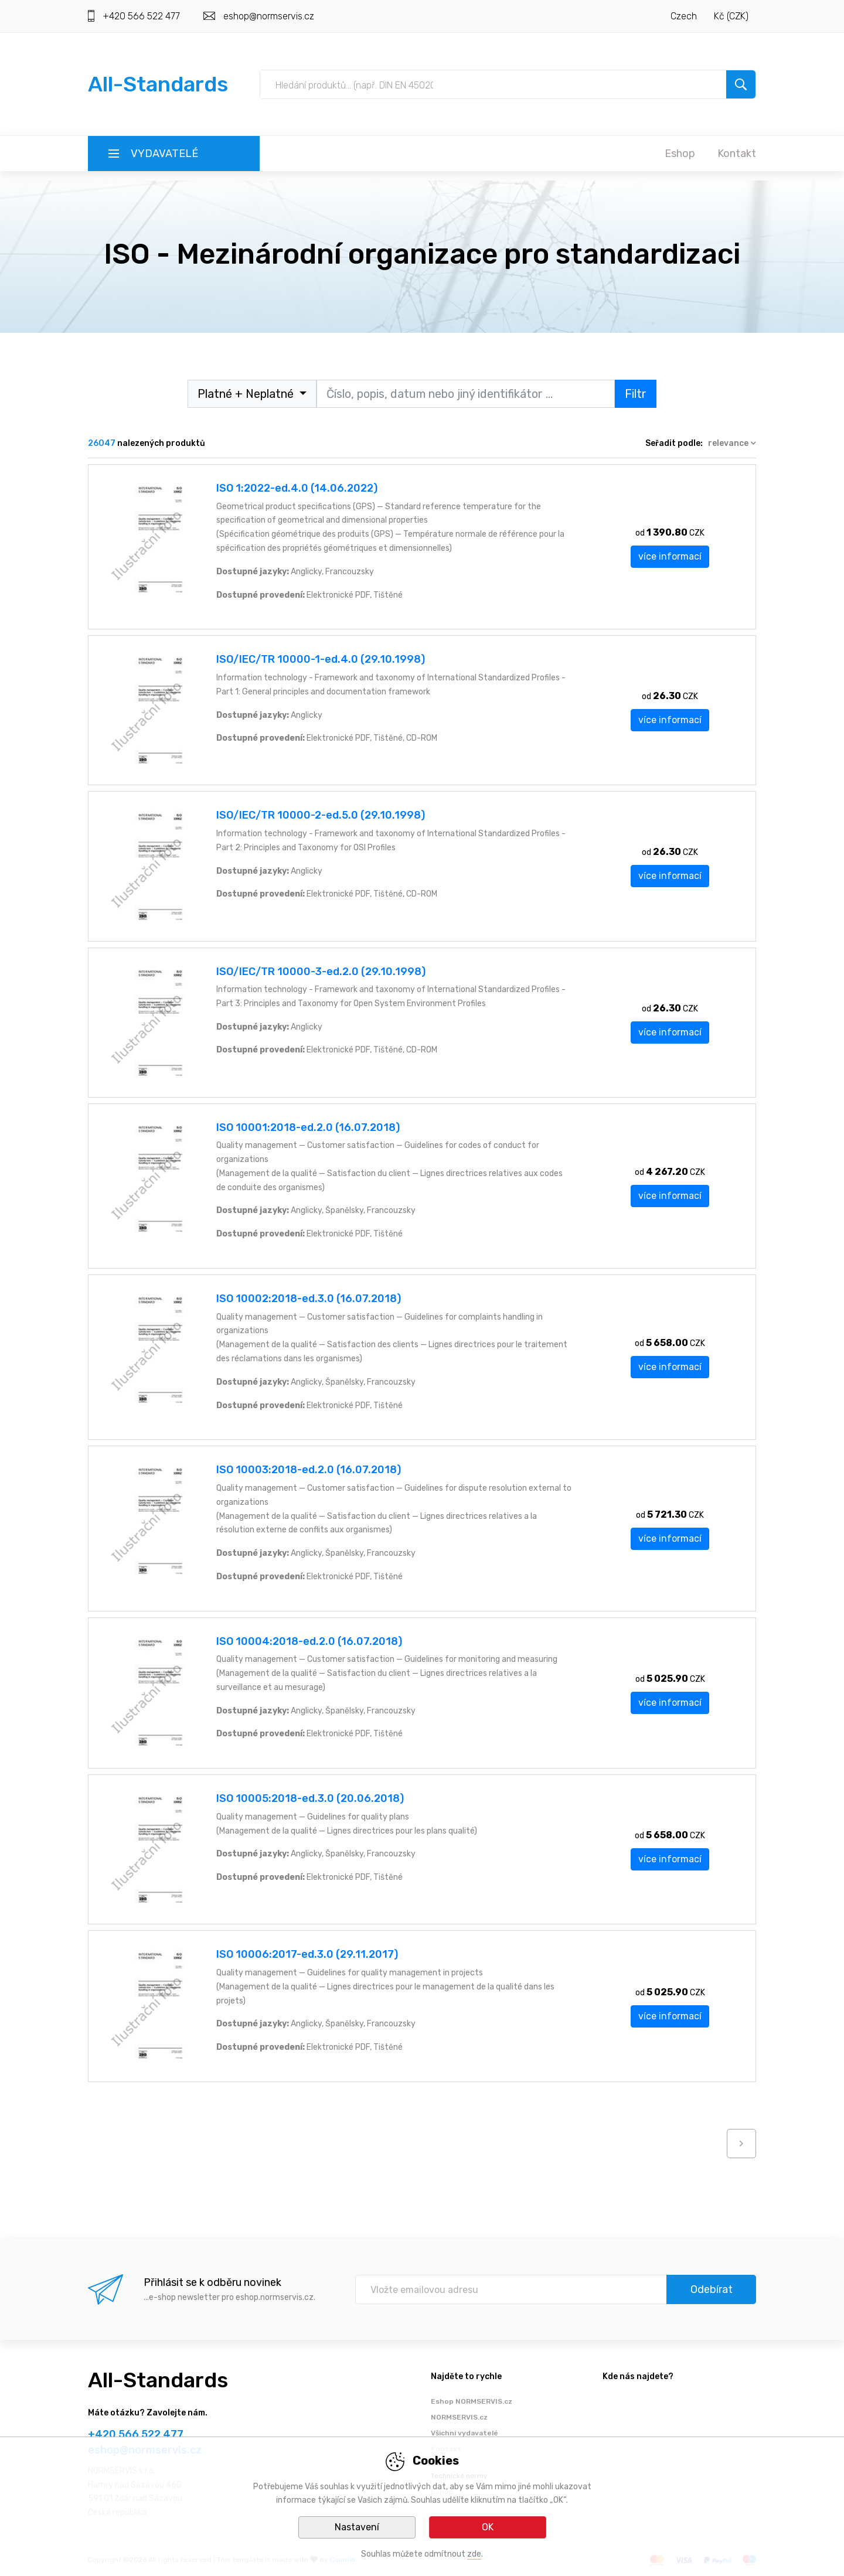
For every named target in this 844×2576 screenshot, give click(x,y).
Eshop (680, 153)
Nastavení (357, 2527)
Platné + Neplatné (247, 394)
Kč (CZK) (731, 16)
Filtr (635, 394)
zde (474, 2554)
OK (488, 2527)
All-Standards (158, 84)
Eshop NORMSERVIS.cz (471, 2401)
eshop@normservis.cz (268, 16)
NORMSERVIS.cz (459, 2417)
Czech (684, 16)
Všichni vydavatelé (464, 2433)
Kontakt (736, 153)
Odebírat (711, 2289)
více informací (670, 556)
